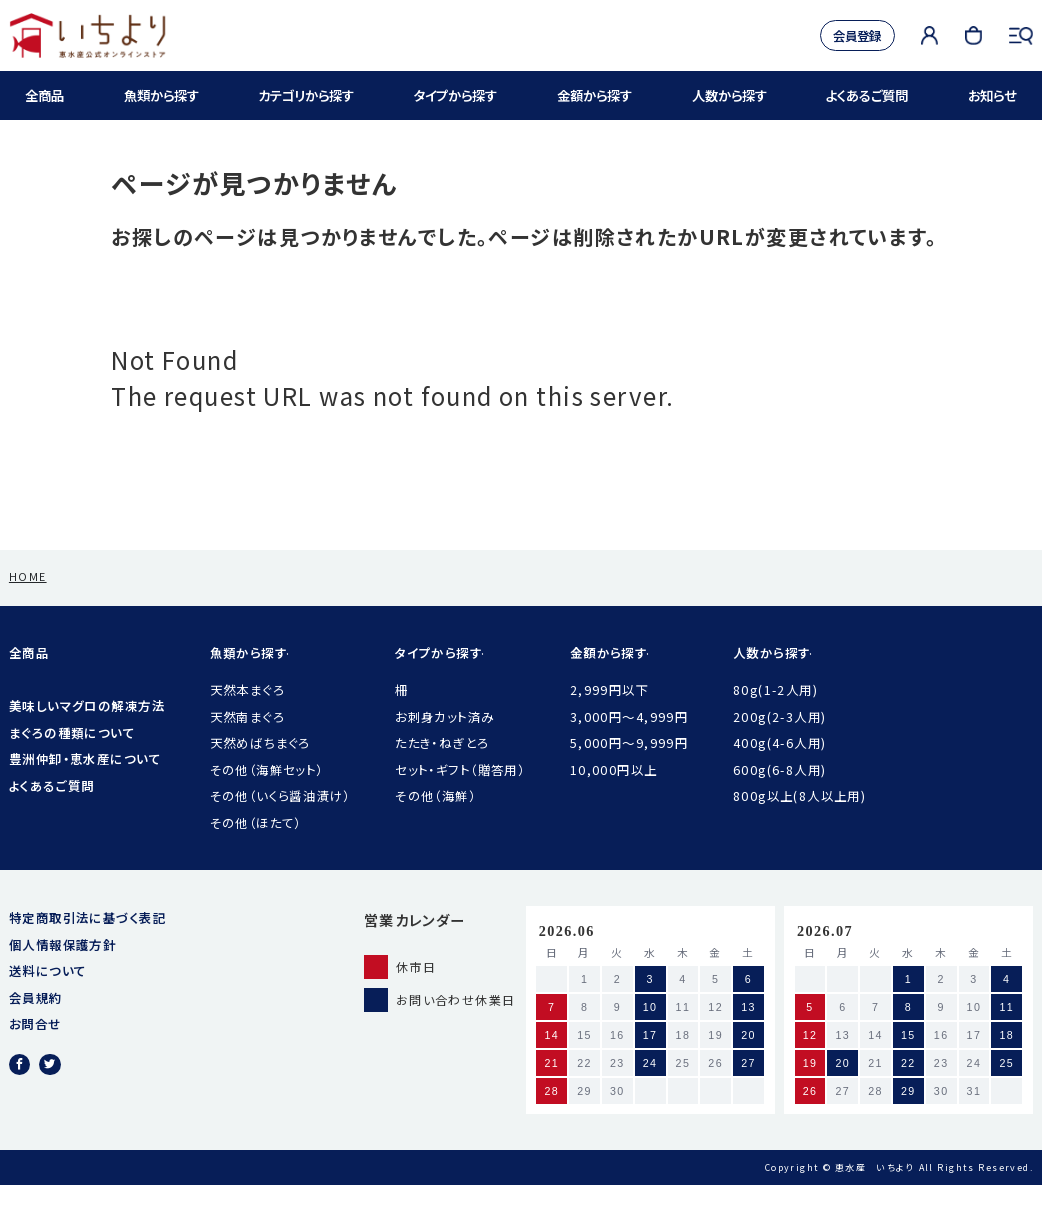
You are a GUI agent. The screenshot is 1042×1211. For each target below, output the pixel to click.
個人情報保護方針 (62, 971)
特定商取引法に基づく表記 (87, 944)
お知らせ (989, 95)
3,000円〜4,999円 (629, 743)
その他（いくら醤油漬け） (280, 822)
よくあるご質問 (866, 95)
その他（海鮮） (435, 822)
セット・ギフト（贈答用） (460, 796)
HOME (28, 602)
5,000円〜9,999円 (629, 769)
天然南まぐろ (248, 743)
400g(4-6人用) (780, 769)
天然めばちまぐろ (260, 769)
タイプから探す (456, 95)
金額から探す (595, 95)
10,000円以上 (614, 796)
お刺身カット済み (444, 743)
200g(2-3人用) (780, 743)
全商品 (46, 95)
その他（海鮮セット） (267, 796)
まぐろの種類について (72, 759)
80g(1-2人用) (775, 716)
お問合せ (35, 1050)
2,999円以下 (609, 716)
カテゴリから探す (305, 95)
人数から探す (729, 95)
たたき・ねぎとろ (442, 769)
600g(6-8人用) (780, 796)
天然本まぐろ (248, 716)
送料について (48, 997)
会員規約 (36, 1024)
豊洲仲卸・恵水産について (85, 785)
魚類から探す (160, 95)
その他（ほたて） (256, 849)
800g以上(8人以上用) (800, 822)
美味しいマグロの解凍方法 (87, 732)
